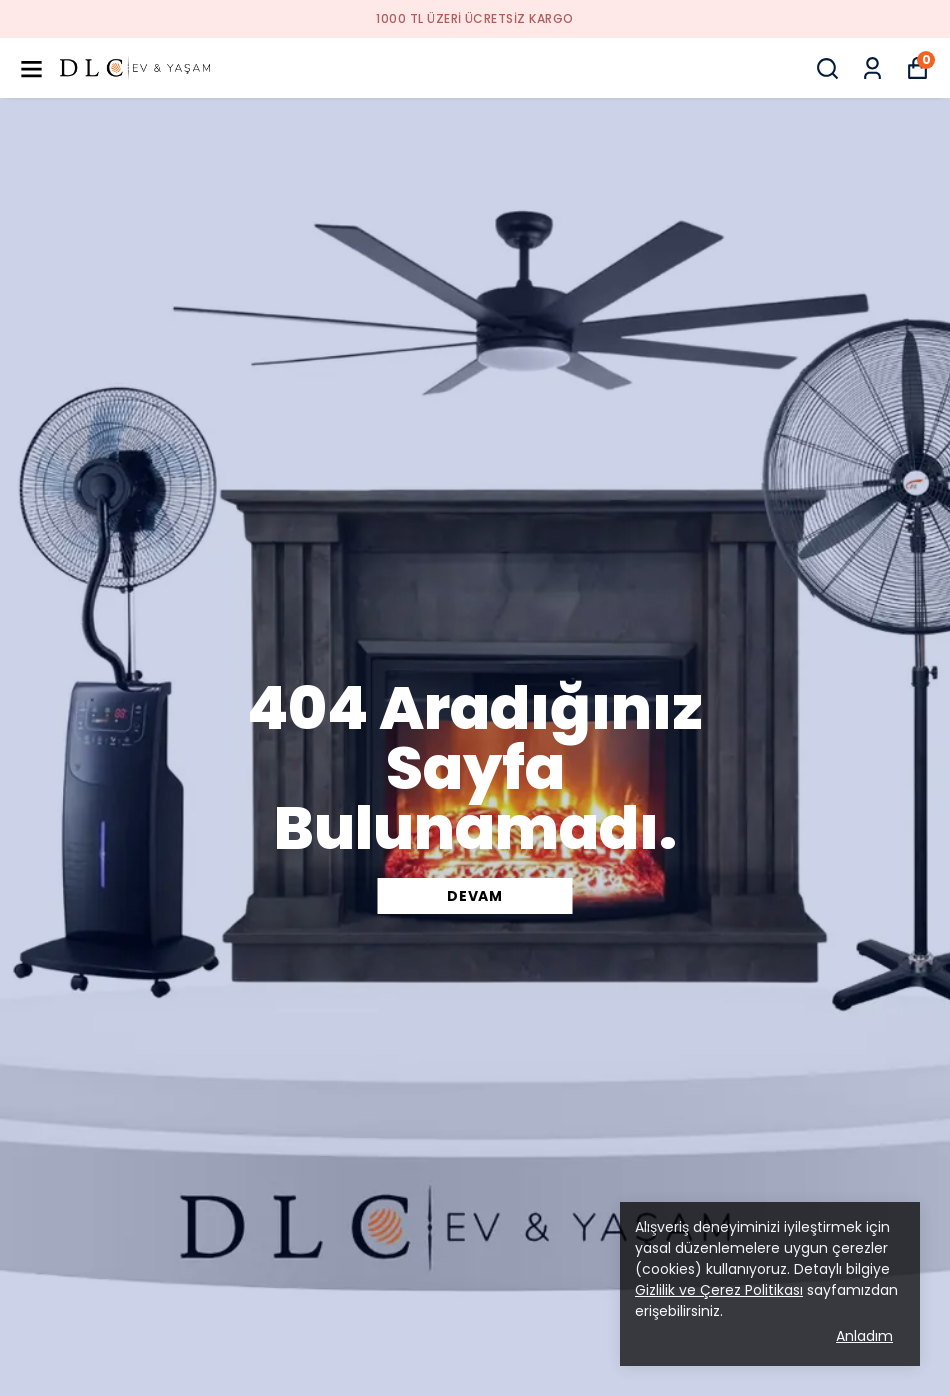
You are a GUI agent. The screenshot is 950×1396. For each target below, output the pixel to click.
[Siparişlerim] (872, 68)
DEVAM (475, 896)
